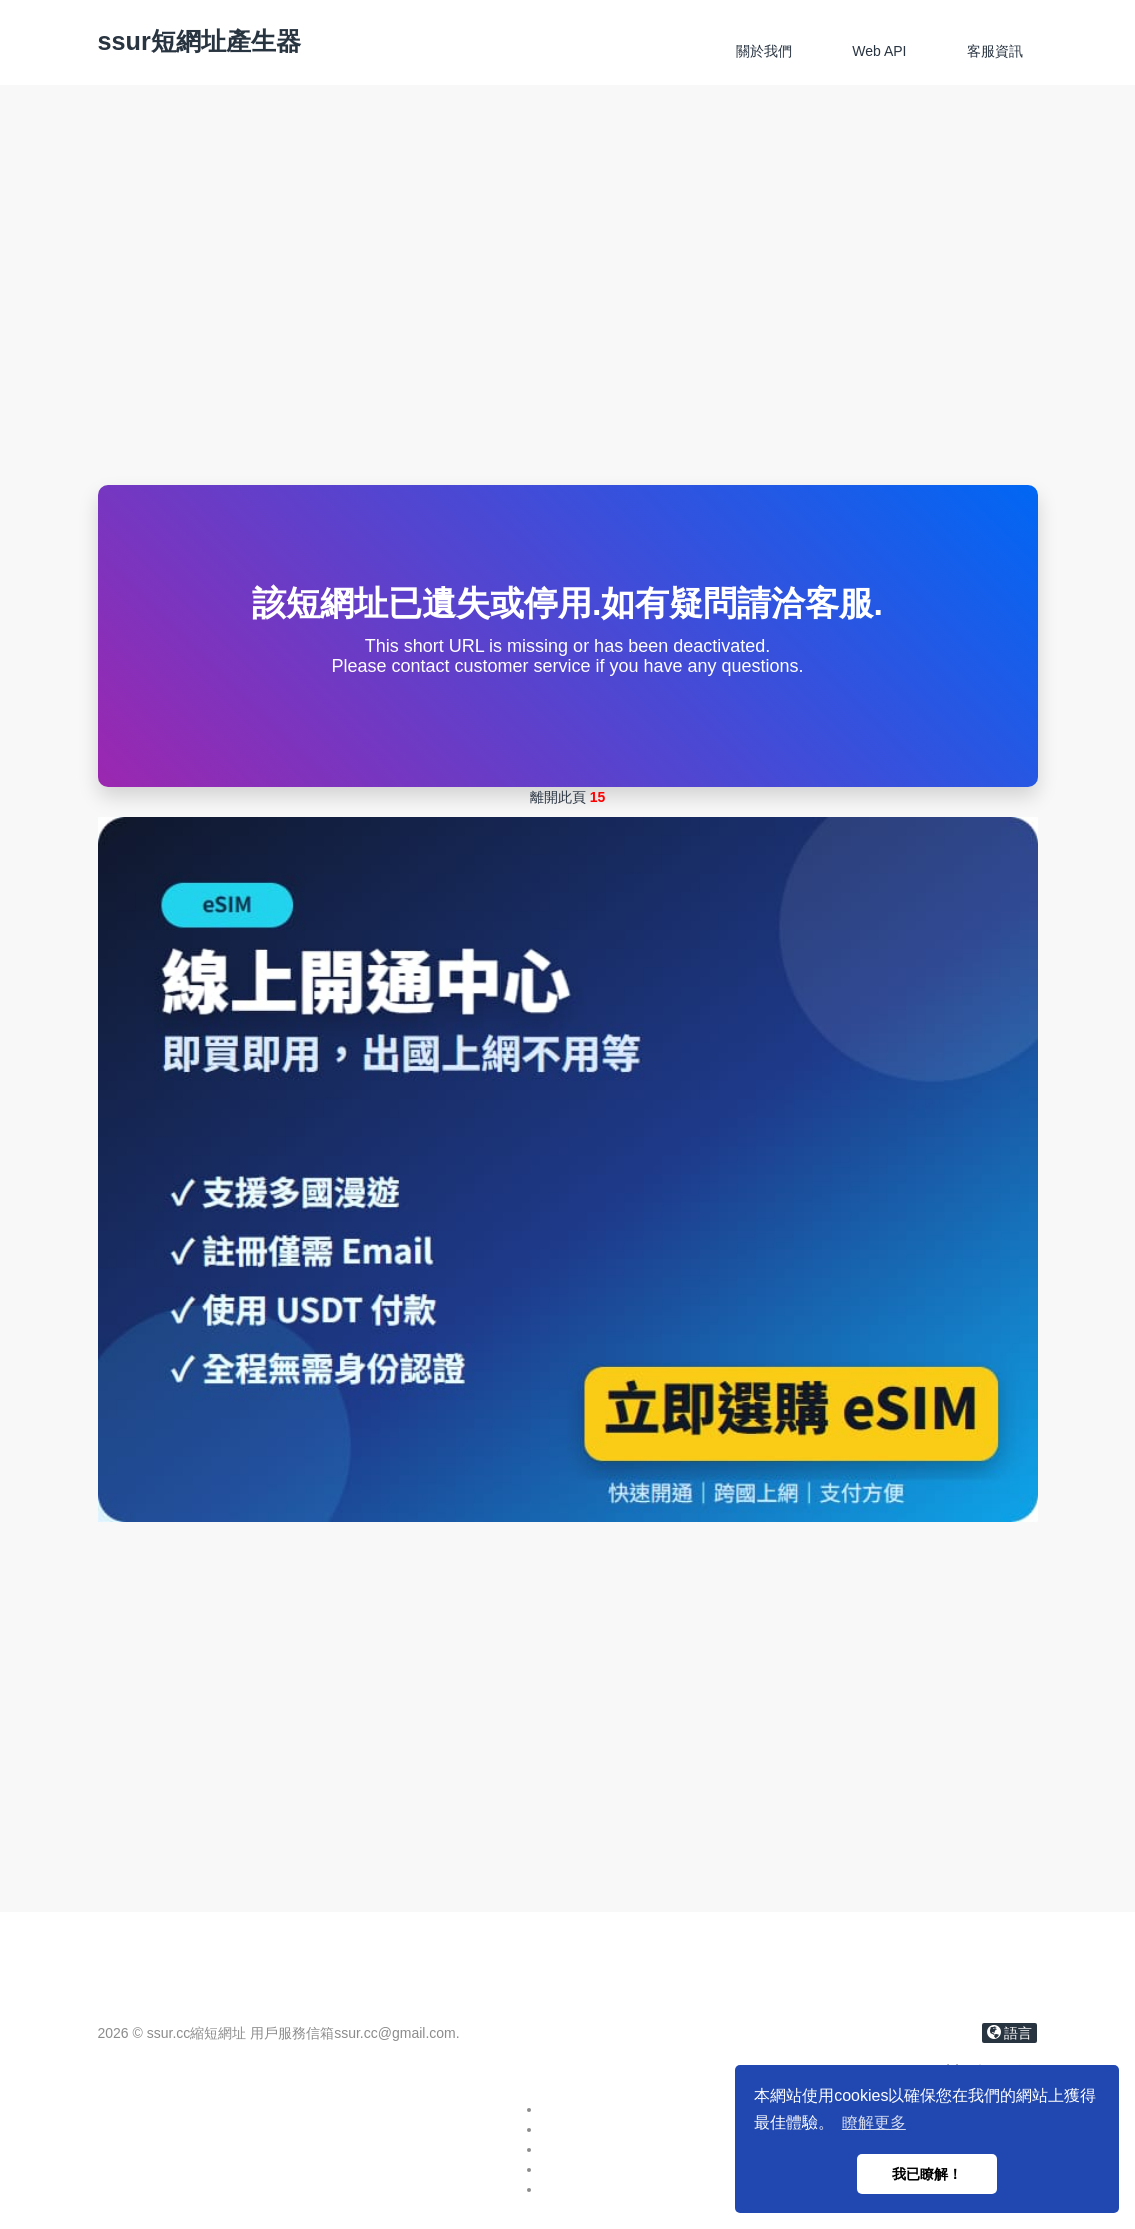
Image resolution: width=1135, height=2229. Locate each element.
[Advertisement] (567, 335)
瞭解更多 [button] (874, 2122)
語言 (1010, 2033)
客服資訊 (995, 51)
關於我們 (764, 51)
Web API (879, 51)
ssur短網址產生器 (199, 41)
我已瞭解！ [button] (927, 2174)
